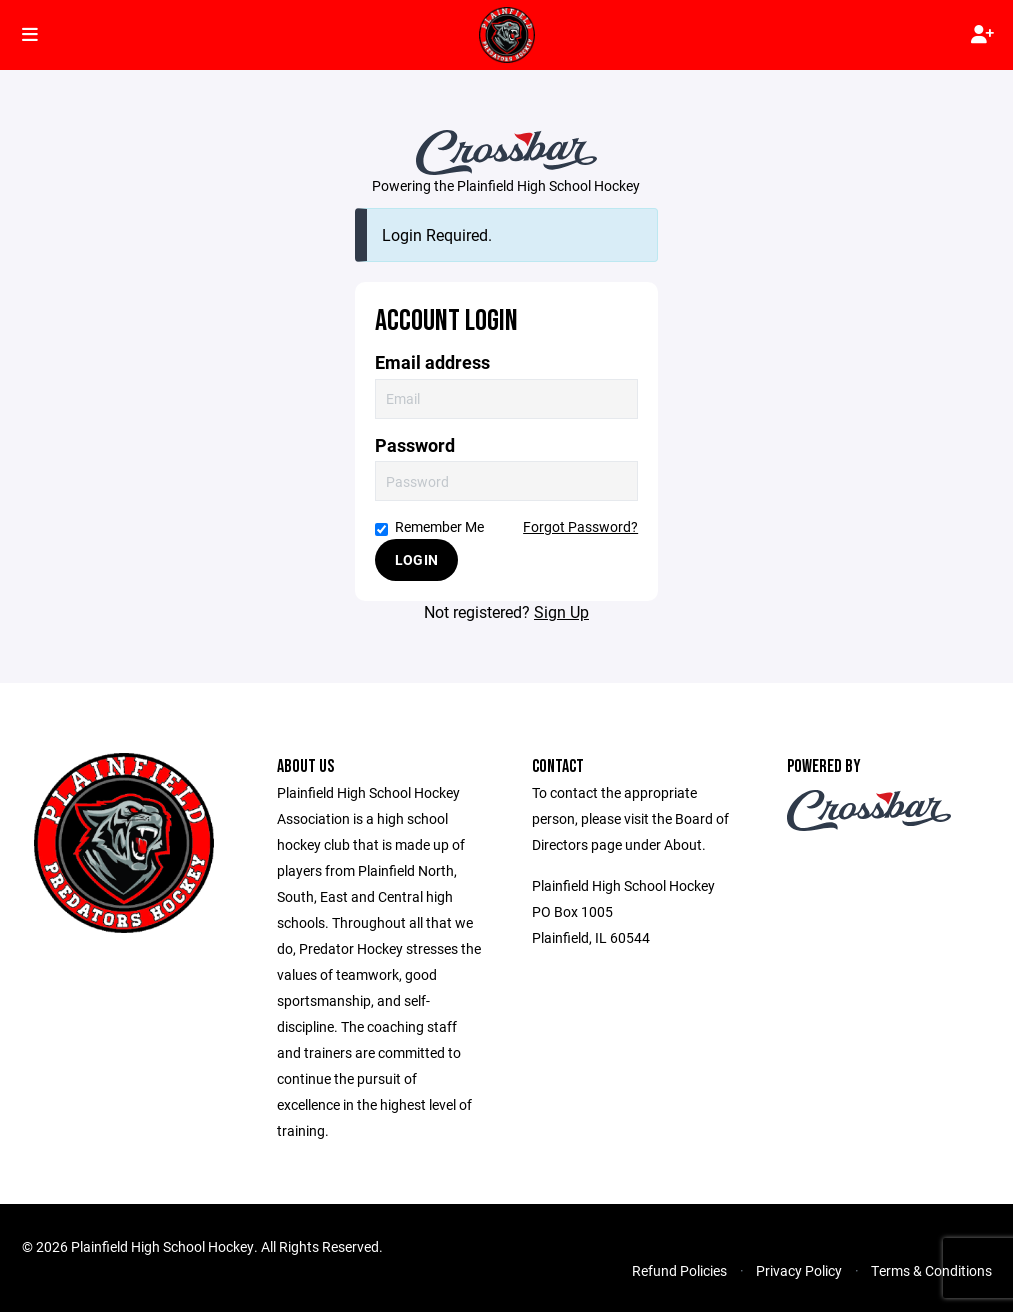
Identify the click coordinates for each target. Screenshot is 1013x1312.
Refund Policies (679, 1270)
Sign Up (561, 611)
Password (415, 445)
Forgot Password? (580, 526)
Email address (432, 362)
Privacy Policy (799, 1270)
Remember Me (429, 526)
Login (416, 559)
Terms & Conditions (931, 1270)
